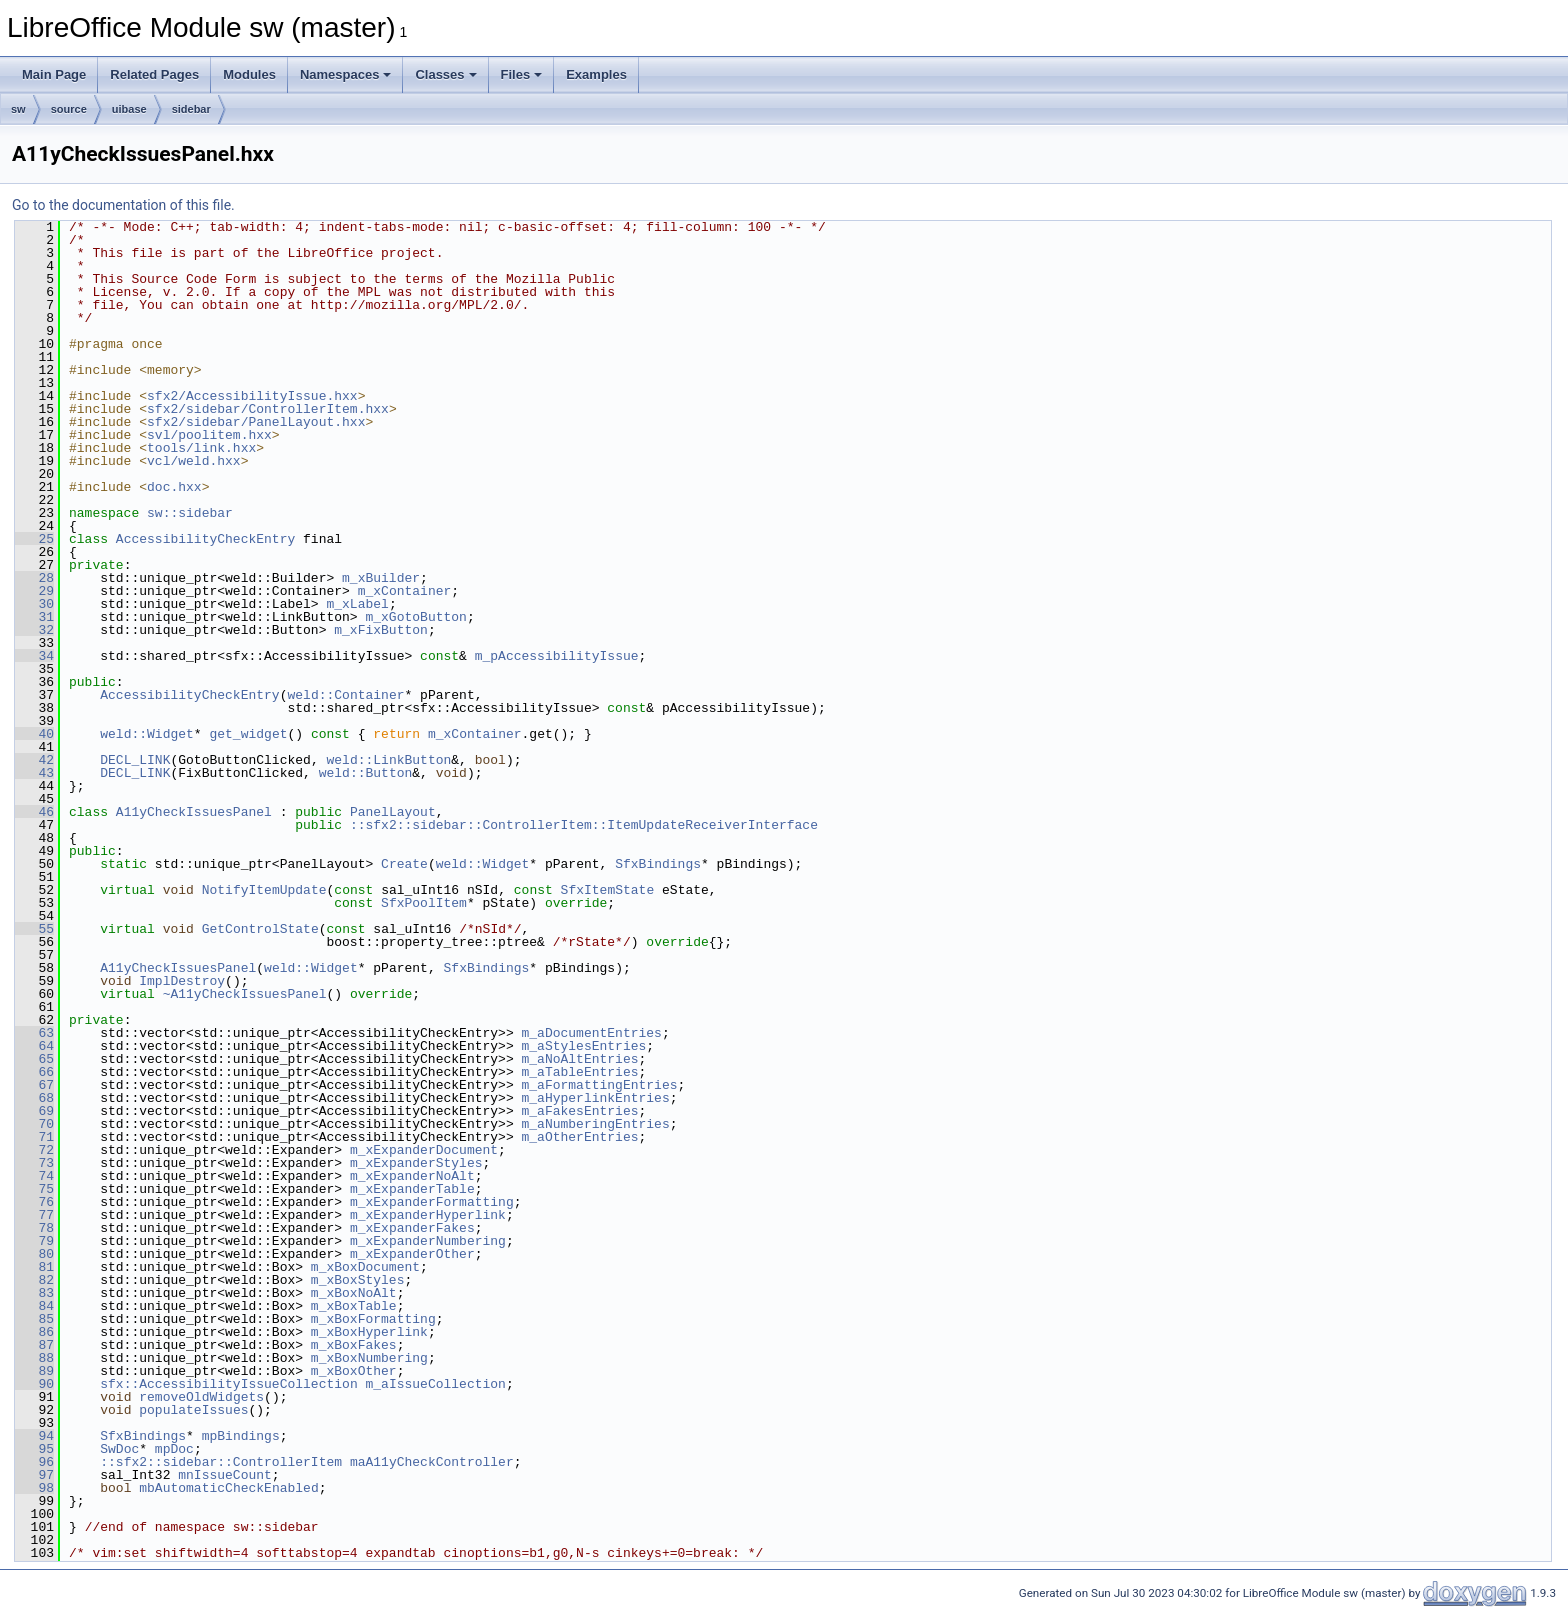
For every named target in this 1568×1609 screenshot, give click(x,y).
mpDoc (174, 1449)
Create (404, 864)
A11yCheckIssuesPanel (194, 812)
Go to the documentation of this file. (123, 205)
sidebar (191, 109)
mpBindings (241, 1436)
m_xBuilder (381, 578)
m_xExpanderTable (412, 1189)
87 (34, 1345)
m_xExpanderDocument (424, 1150)
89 (34, 1371)
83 (34, 1293)
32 (34, 630)
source (69, 109)
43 (34, 773)
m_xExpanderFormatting (432, 1202)
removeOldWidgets (201, 1397)
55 (34, 929)
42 (34, 760)
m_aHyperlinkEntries (595, 1098)
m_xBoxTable (354, 1306)
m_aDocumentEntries (591, 1033)
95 (34, 1449)
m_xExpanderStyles (416, 1163)
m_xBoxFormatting (373, 1319)
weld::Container (345, 695)
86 (34, 1332)
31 (34, 617)
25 (34, 539)
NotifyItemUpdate (264, 890)
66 (34, 1072)
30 (34, 604)
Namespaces (346, 74)
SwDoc (119, 1449)
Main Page (54, 74)
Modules (249, 74)
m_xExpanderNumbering (428, 1241)
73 (34, 1163)
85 (34, 1319)
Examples (596, 74)
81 (34, 1267)
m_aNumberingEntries (595, 1124)
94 (34, 1436)
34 (34, 656)
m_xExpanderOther (412, 1254)
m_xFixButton (381, 630)
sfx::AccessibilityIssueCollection (228, 1384)
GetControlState (260, 929)
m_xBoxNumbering (369, 1358)
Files (522, 74)
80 (34, 1254)
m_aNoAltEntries (579, 1059)
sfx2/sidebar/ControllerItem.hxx (268, 409)
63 (34, 1033)
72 (34, 1150)
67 (34, 1085)
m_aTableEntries (579, 1072)
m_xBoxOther (354, 1371)
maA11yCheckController (432, 1462)
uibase (129, 109)
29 (34, 591)
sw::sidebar (190, 513)
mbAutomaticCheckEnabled (228, 1488)
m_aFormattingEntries (599, 1085)
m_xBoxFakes (354, 1345)
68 (34, 1098)
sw (18, 109)
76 (34, 1202)
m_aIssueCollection (435, 1384)
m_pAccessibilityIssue (557, 656)
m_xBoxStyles (358, 1280)
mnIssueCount (225, 1475)
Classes (445, 74)
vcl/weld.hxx (194, 461)
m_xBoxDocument (365, 1267)
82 (34, 1280)
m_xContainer (405, 591)
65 (34, 1059)
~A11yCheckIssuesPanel (245, 994)
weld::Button (366, 773)
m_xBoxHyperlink (369, 1332)
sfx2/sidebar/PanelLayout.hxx (256, 422)
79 (34, 1241)
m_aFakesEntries (579, 1111)
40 (34, 734)
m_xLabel (357, 604)
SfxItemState (608, 890)
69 (34, 1111)
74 (34, 1176)
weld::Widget (147, 734)
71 (34, 1137)
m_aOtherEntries (579, 1137)
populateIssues (193, 1410)
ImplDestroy (182, 981)
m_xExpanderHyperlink (428, 1215)
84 (34, 1306)
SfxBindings (658, 864)
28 (34, 578)
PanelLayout (393, 812)
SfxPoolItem (424, 903)
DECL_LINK (135, 760)
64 (34, 1046)
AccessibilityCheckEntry (205, 539)
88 (34, 1358)
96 (34, 1462)
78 (34, 1228)
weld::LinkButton (388, 760)
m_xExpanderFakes (412, 1228)
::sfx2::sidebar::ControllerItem (221, 1462)
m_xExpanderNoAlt (412, 1176)
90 (34, 1384)
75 (34, 1189)
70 (34, 1124)
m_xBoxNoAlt (354, 1293)
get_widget (248, 734)
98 (34, 1488)
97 (34, 1475)
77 (34, 1215)
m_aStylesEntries (583, 1046)
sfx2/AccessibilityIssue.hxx (252, 396)
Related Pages (154, 74)
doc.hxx (174, 487)
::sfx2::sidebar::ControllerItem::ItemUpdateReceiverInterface (584, 825)
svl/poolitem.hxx (209, 435)
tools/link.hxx (201, 448)
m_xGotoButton (415, 617)
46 (34, 812)
